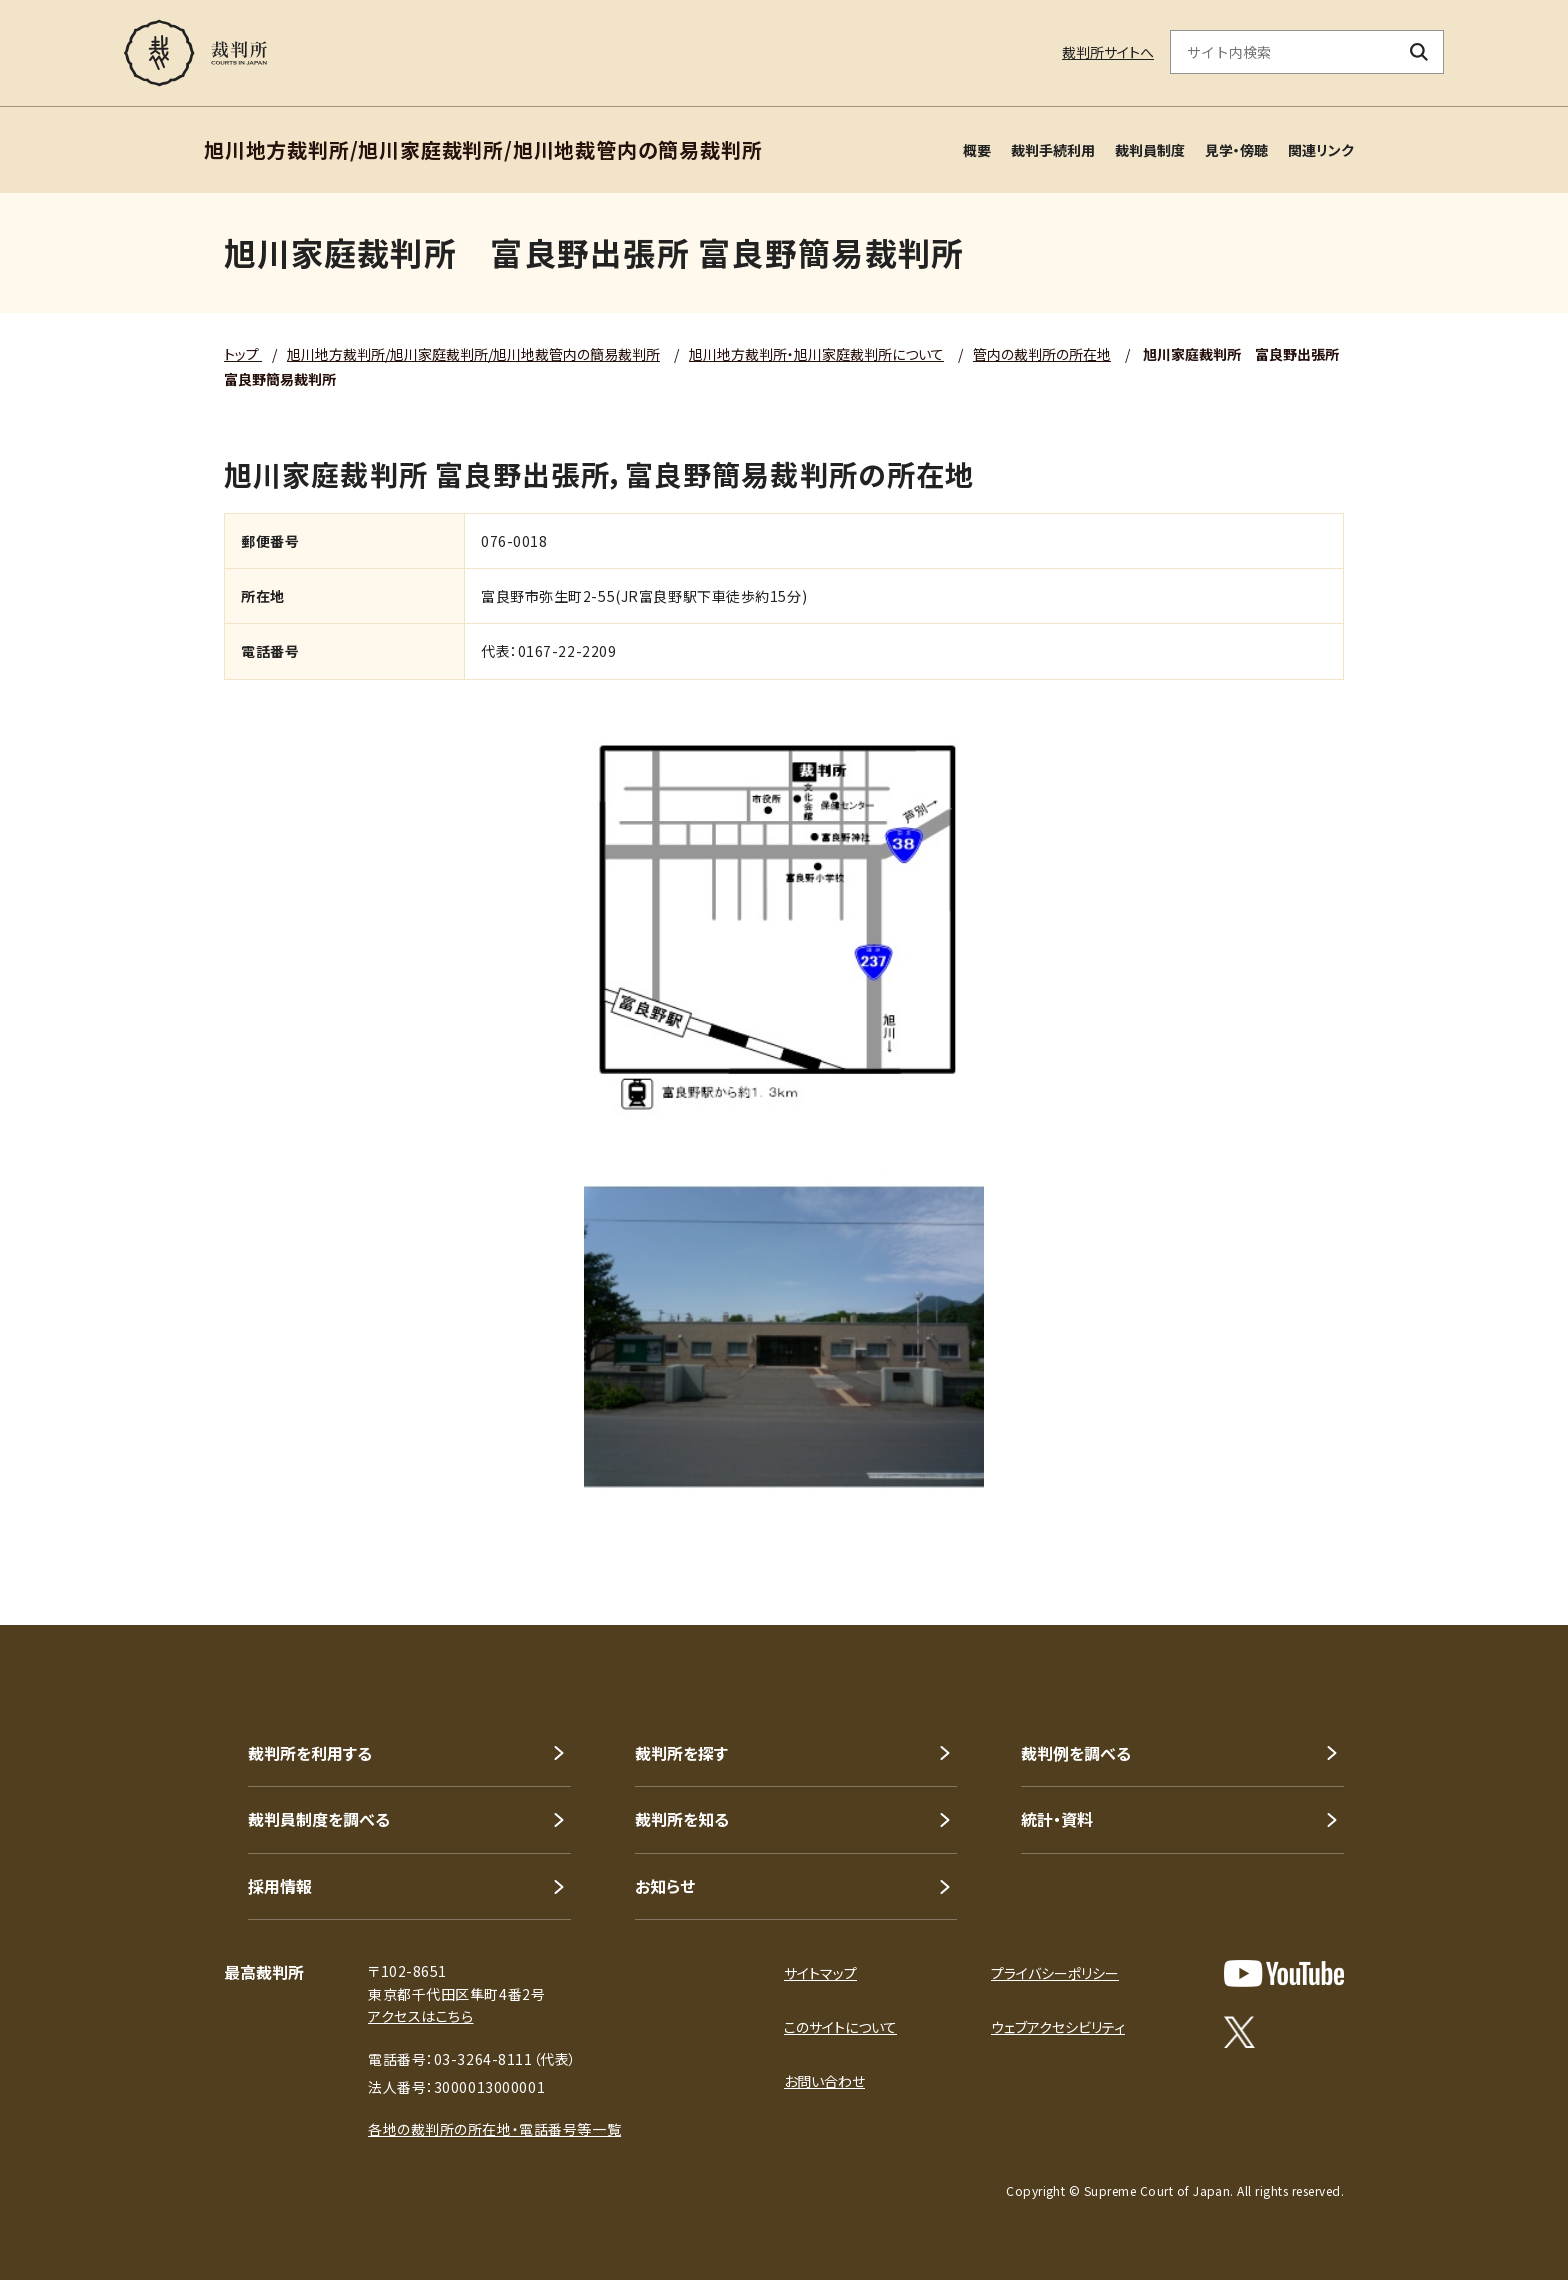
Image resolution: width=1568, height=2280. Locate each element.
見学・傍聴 (1236, 150)
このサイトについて (840, 2027)
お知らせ (665, 1886)
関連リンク (1321, 150)
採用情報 (280, 1886)
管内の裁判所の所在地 (1042, 354)
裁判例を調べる (1076, 1753)
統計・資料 (1057, 1819)
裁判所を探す (681, 1753)
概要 (977, 150)
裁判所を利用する (310, 1753)
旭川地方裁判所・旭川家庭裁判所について (816, 354)
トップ (243, 354)
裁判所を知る (682, 1819)
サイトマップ (820, 1973)
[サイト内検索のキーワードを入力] (1283, 52)
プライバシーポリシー (1055, 1973)
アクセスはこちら (420, 2016)
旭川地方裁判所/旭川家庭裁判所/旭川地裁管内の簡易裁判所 (473, 354)
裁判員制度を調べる (319, 1819)
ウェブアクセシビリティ (1058, 2027)
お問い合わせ (824, 2081)
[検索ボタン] (1419, 52)
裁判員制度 (1150, 150)
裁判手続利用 (1053, 150)
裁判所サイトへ (1108, 52)
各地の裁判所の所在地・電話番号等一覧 (494, 2129)
